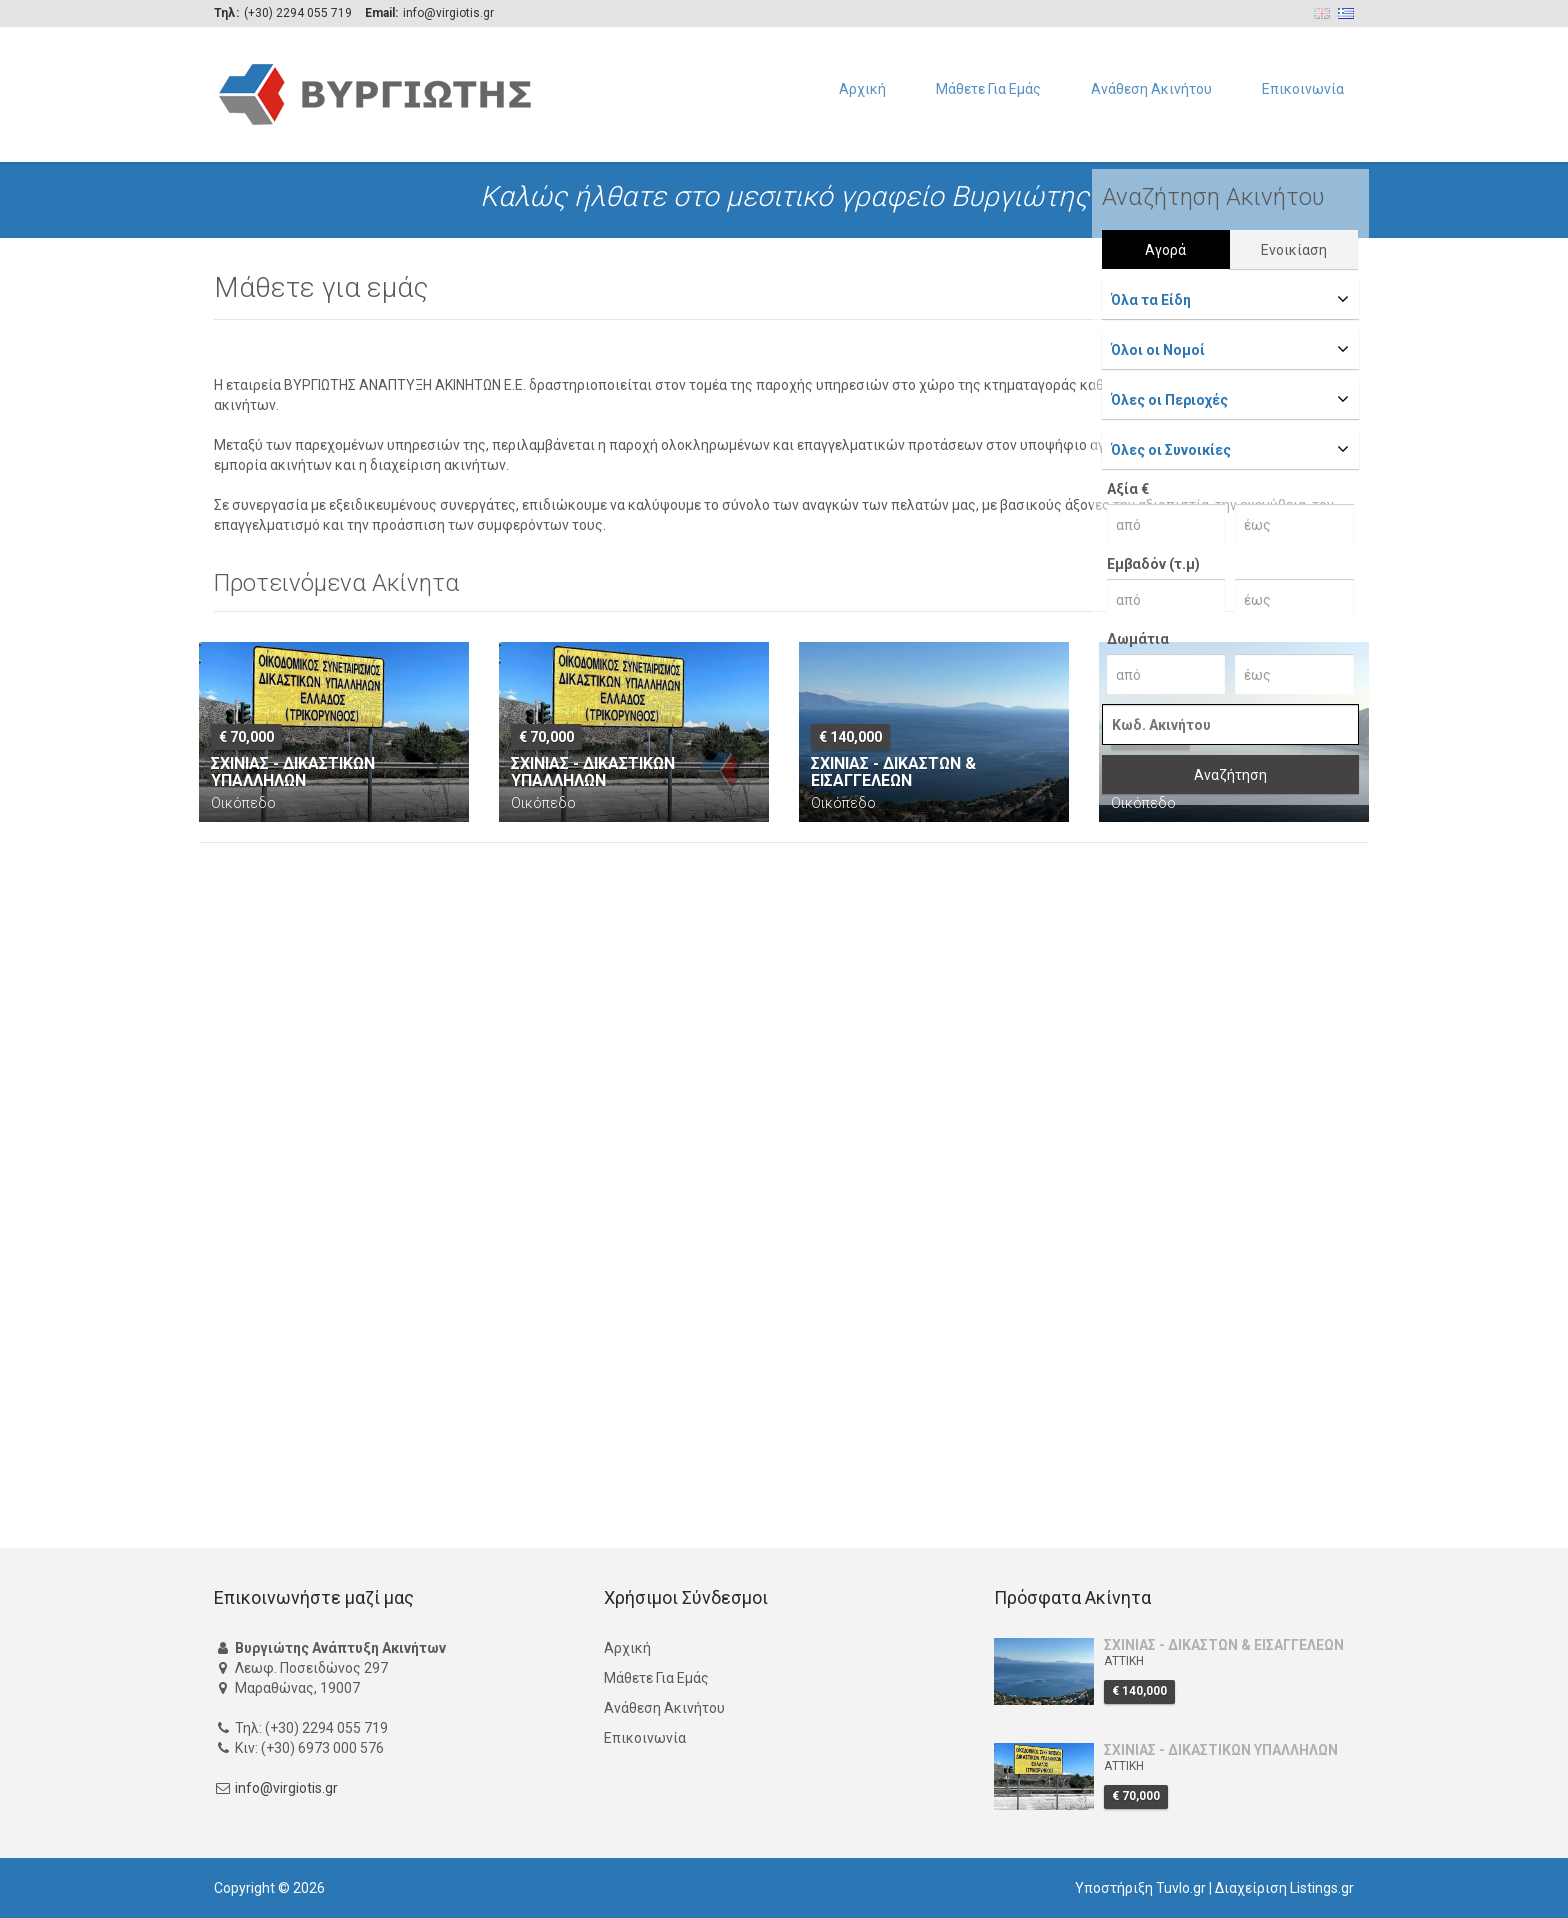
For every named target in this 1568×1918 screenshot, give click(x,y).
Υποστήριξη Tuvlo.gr (1140, 1888)
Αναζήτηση (1230, 775)
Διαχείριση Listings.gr (1284, 1888)
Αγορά (1165, 250)
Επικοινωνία (1303, 89)
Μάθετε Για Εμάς (988, 89)
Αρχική (862, 89)
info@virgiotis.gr (286, 1788)
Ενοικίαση (1294, 250)
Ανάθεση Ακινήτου (1151, 89)
